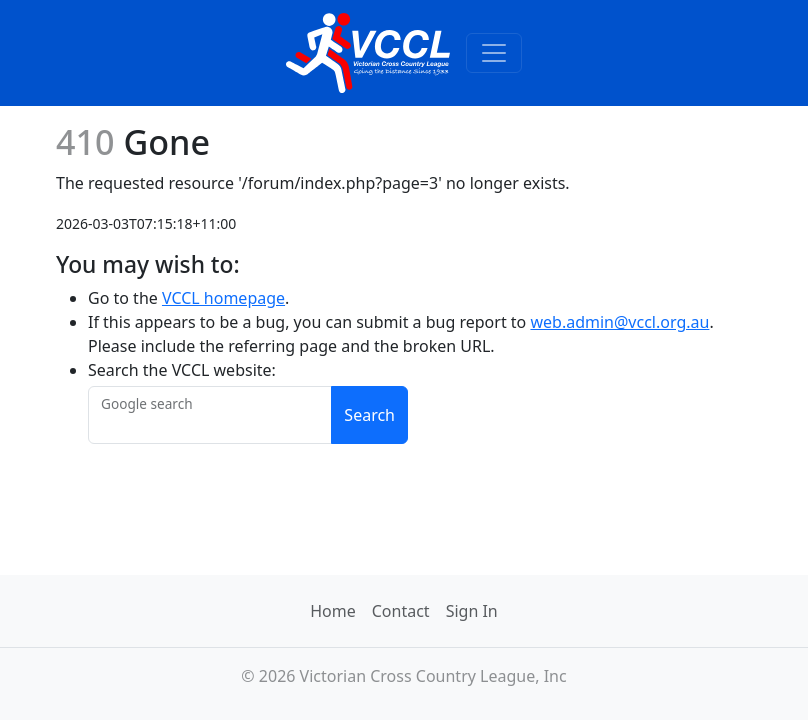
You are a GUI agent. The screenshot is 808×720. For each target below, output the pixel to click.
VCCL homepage (223, 298)
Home (333, 611)
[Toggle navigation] (494, 53)
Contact (401, 611)
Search (369, 415)
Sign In (472, 611)
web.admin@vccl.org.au (619, 322)
